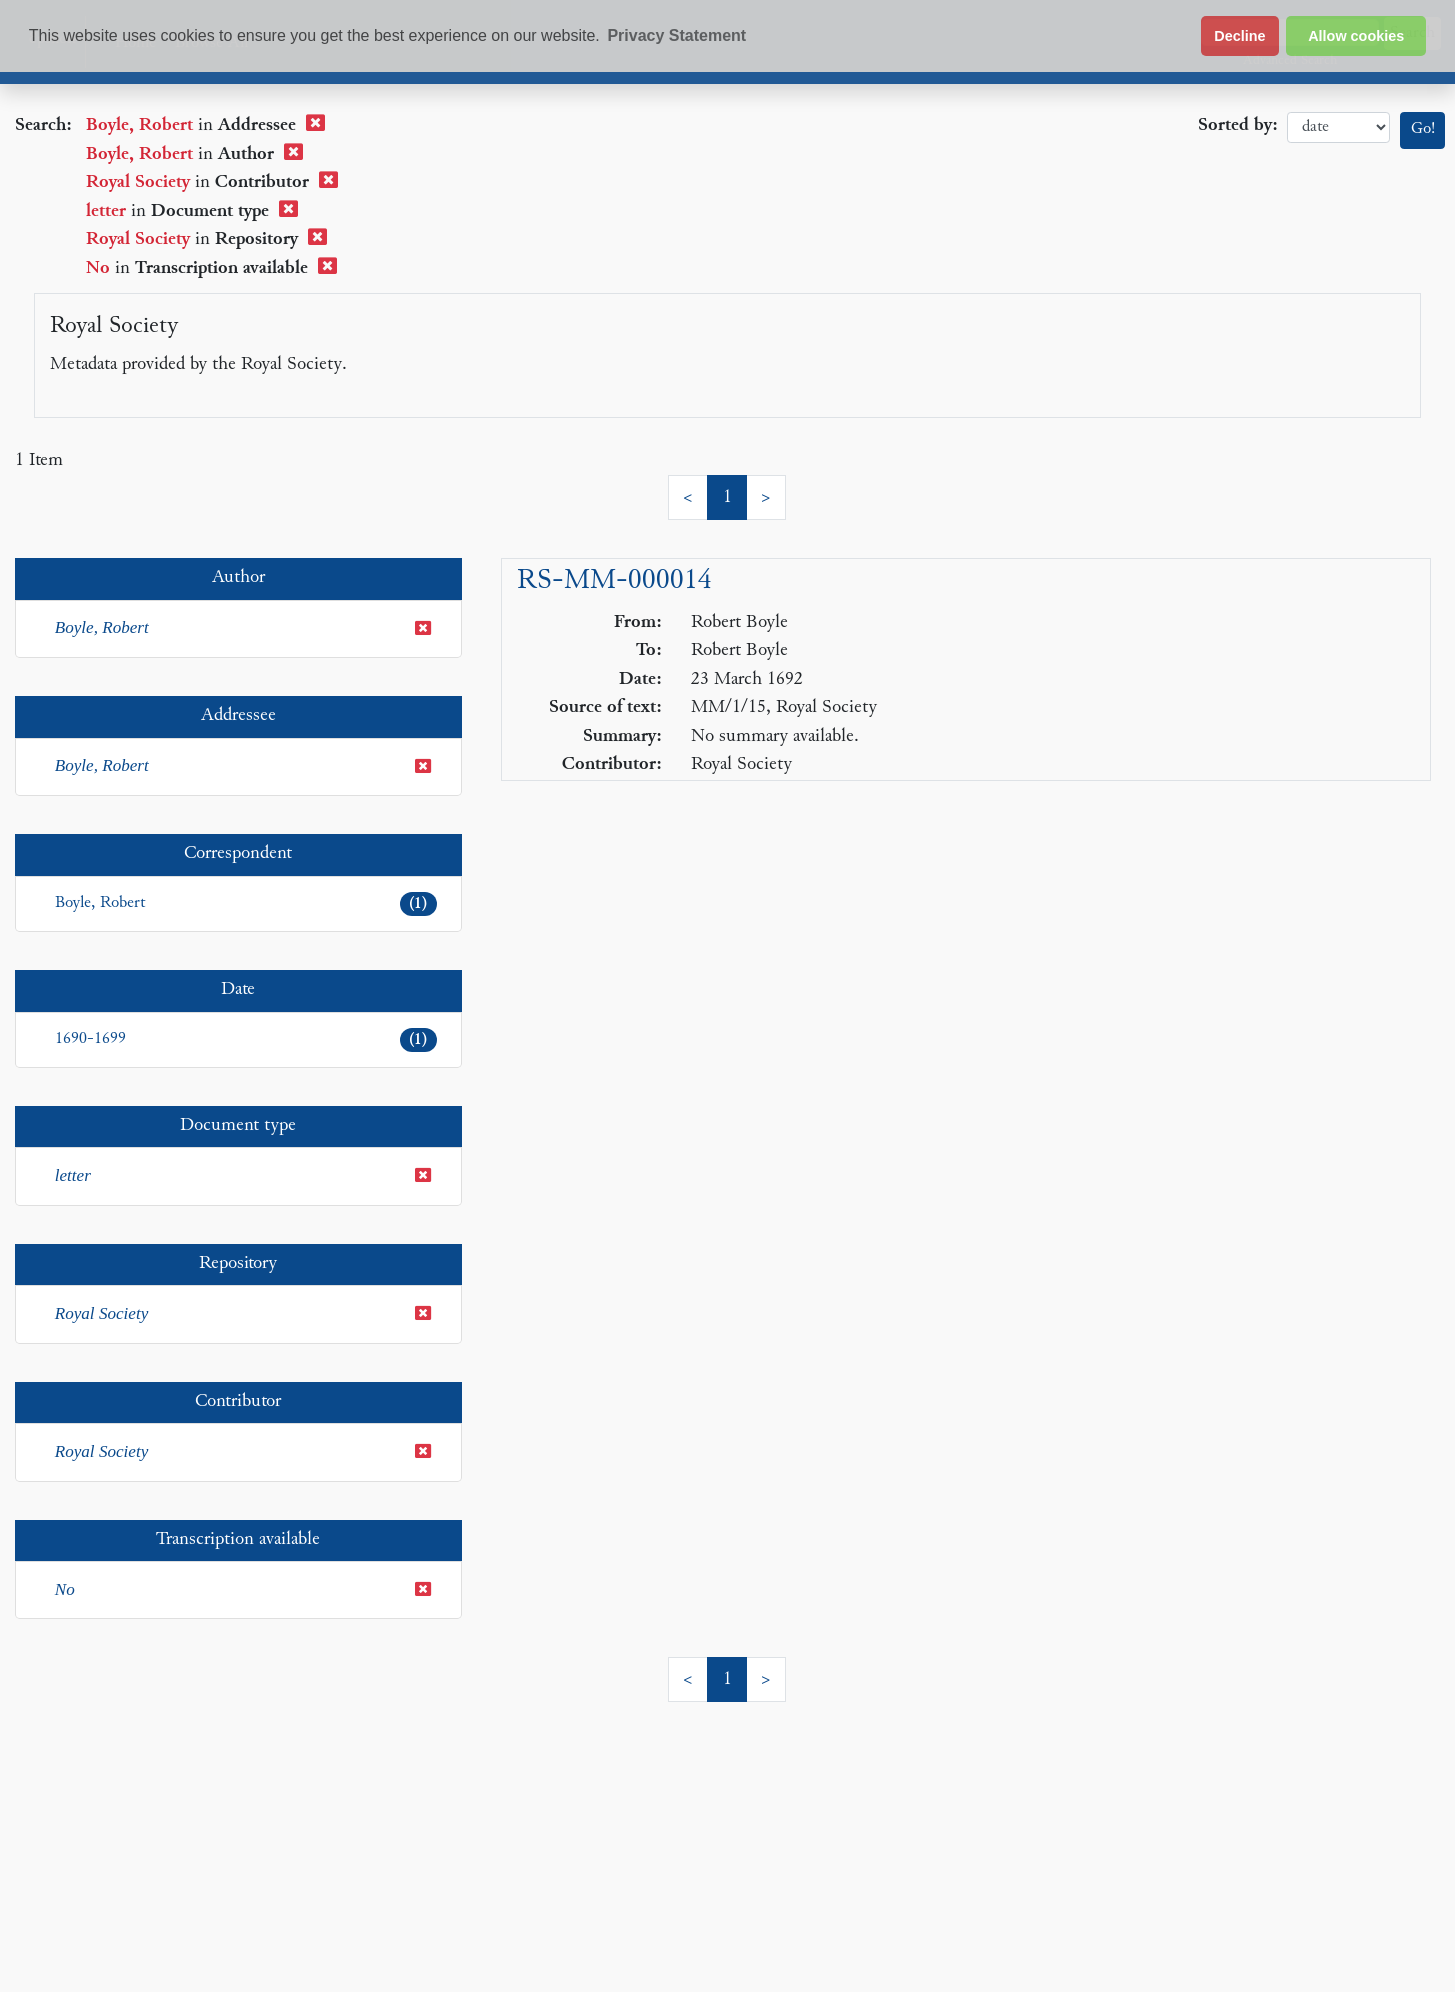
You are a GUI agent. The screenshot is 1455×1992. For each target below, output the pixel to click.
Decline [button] (1239, 36)
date (1338, 127)
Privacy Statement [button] (676, 35)
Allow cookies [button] (1356, 36)
